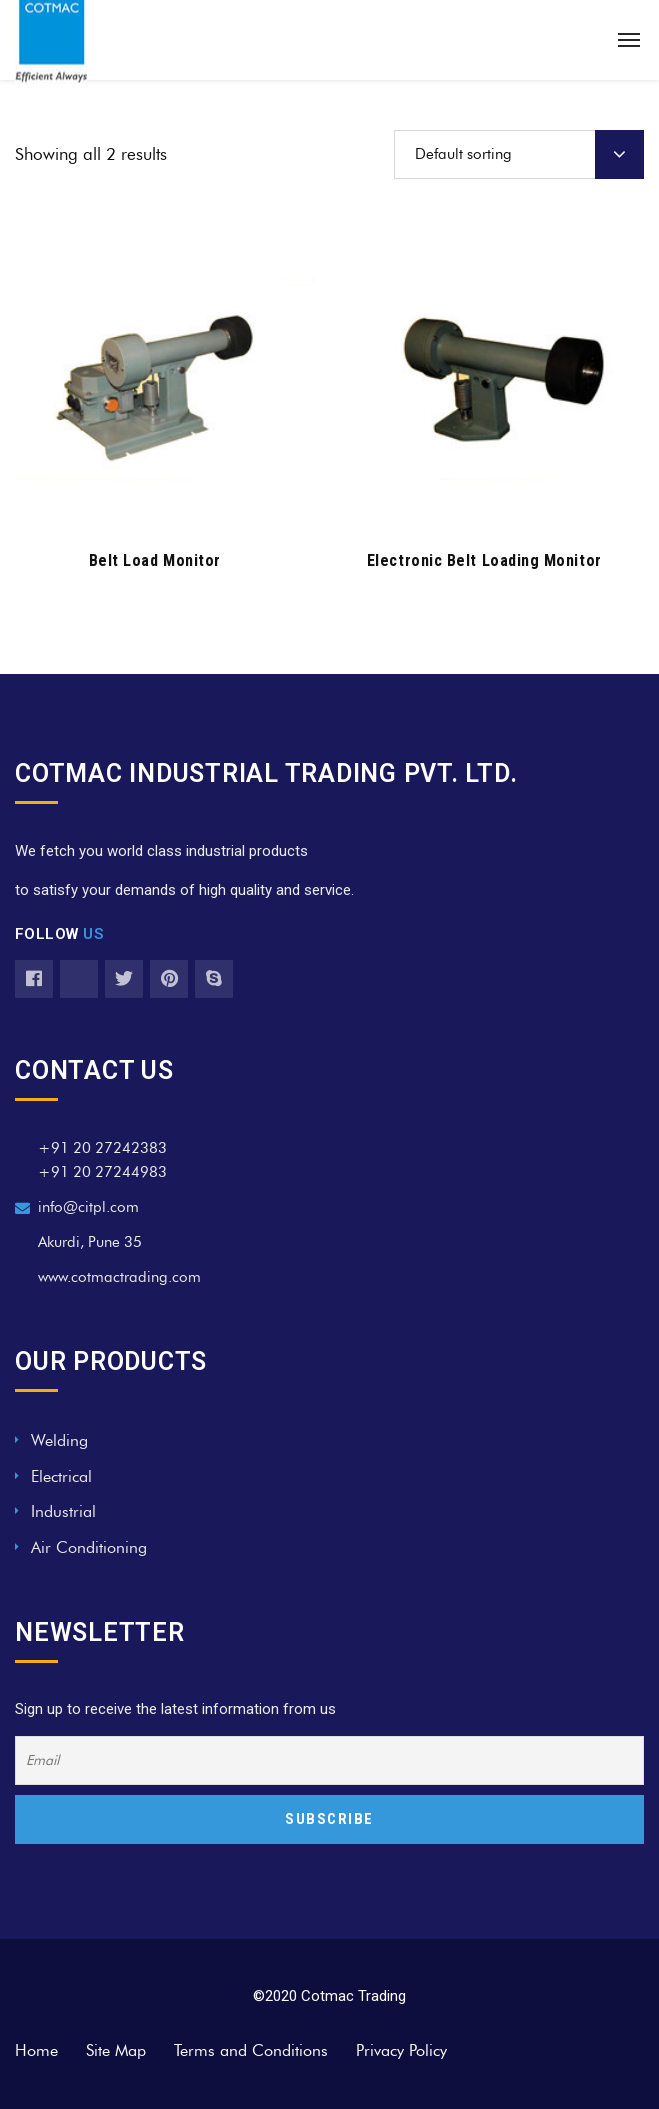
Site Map (116, 2050)
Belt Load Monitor (155, 560)
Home (36, 2050)
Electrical (61, 1476)
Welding (59, 1440)
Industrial (63, 1511)
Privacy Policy (401, 2050)
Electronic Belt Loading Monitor (484, 560)
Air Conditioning (89, 1547)
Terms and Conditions (251, 2050)
